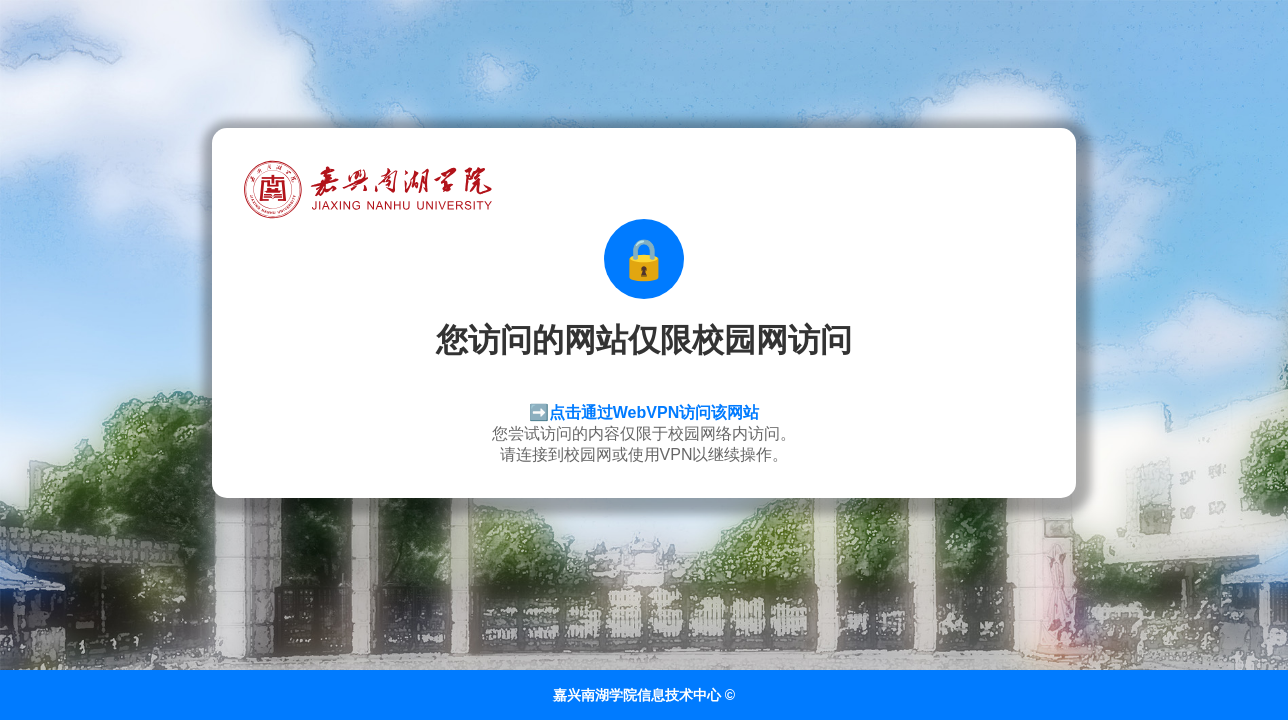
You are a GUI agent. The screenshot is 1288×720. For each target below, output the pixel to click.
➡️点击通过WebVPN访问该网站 (644, 412)
